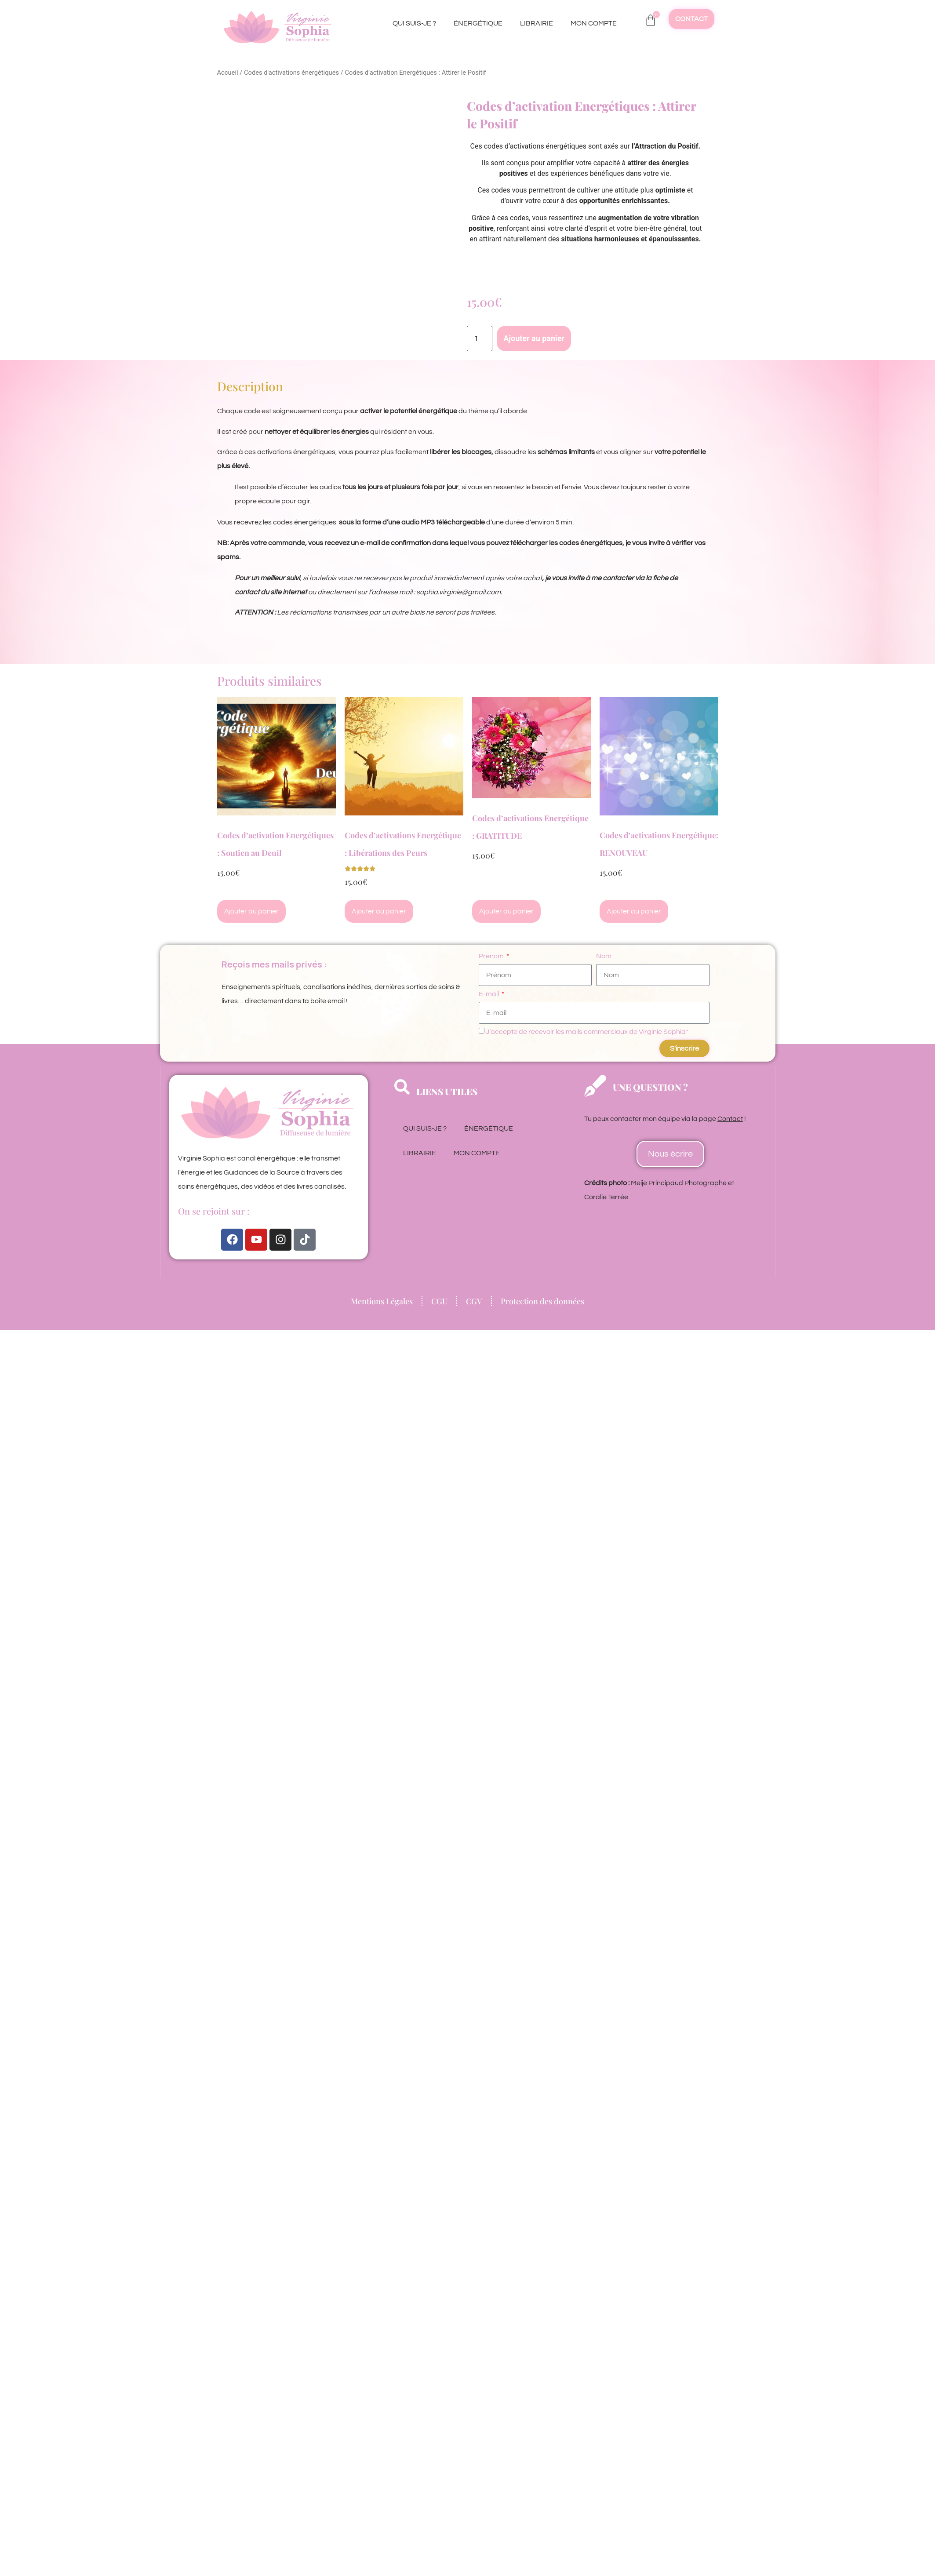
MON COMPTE (594, 23)
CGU (439, 1301)
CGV (474, 1301)
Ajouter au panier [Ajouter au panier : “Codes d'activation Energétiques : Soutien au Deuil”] (251, 911)
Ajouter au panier (533, 338)
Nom (603, 956)
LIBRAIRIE (536, 23)
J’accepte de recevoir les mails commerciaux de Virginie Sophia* (587, 1031)
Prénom (492, 956)
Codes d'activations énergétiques (291, 72)
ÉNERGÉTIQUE (478, 23)
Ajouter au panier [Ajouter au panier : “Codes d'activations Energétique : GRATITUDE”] (506, 911)
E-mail (489, 993)
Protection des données (542, 1301)
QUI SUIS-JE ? (414, 23)
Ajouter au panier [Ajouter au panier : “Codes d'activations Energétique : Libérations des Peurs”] (379, 911)
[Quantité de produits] (479, 338)
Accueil (227, 72)
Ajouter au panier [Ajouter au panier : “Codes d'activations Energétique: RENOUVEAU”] (634, 911)
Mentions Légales (382, 1301)
